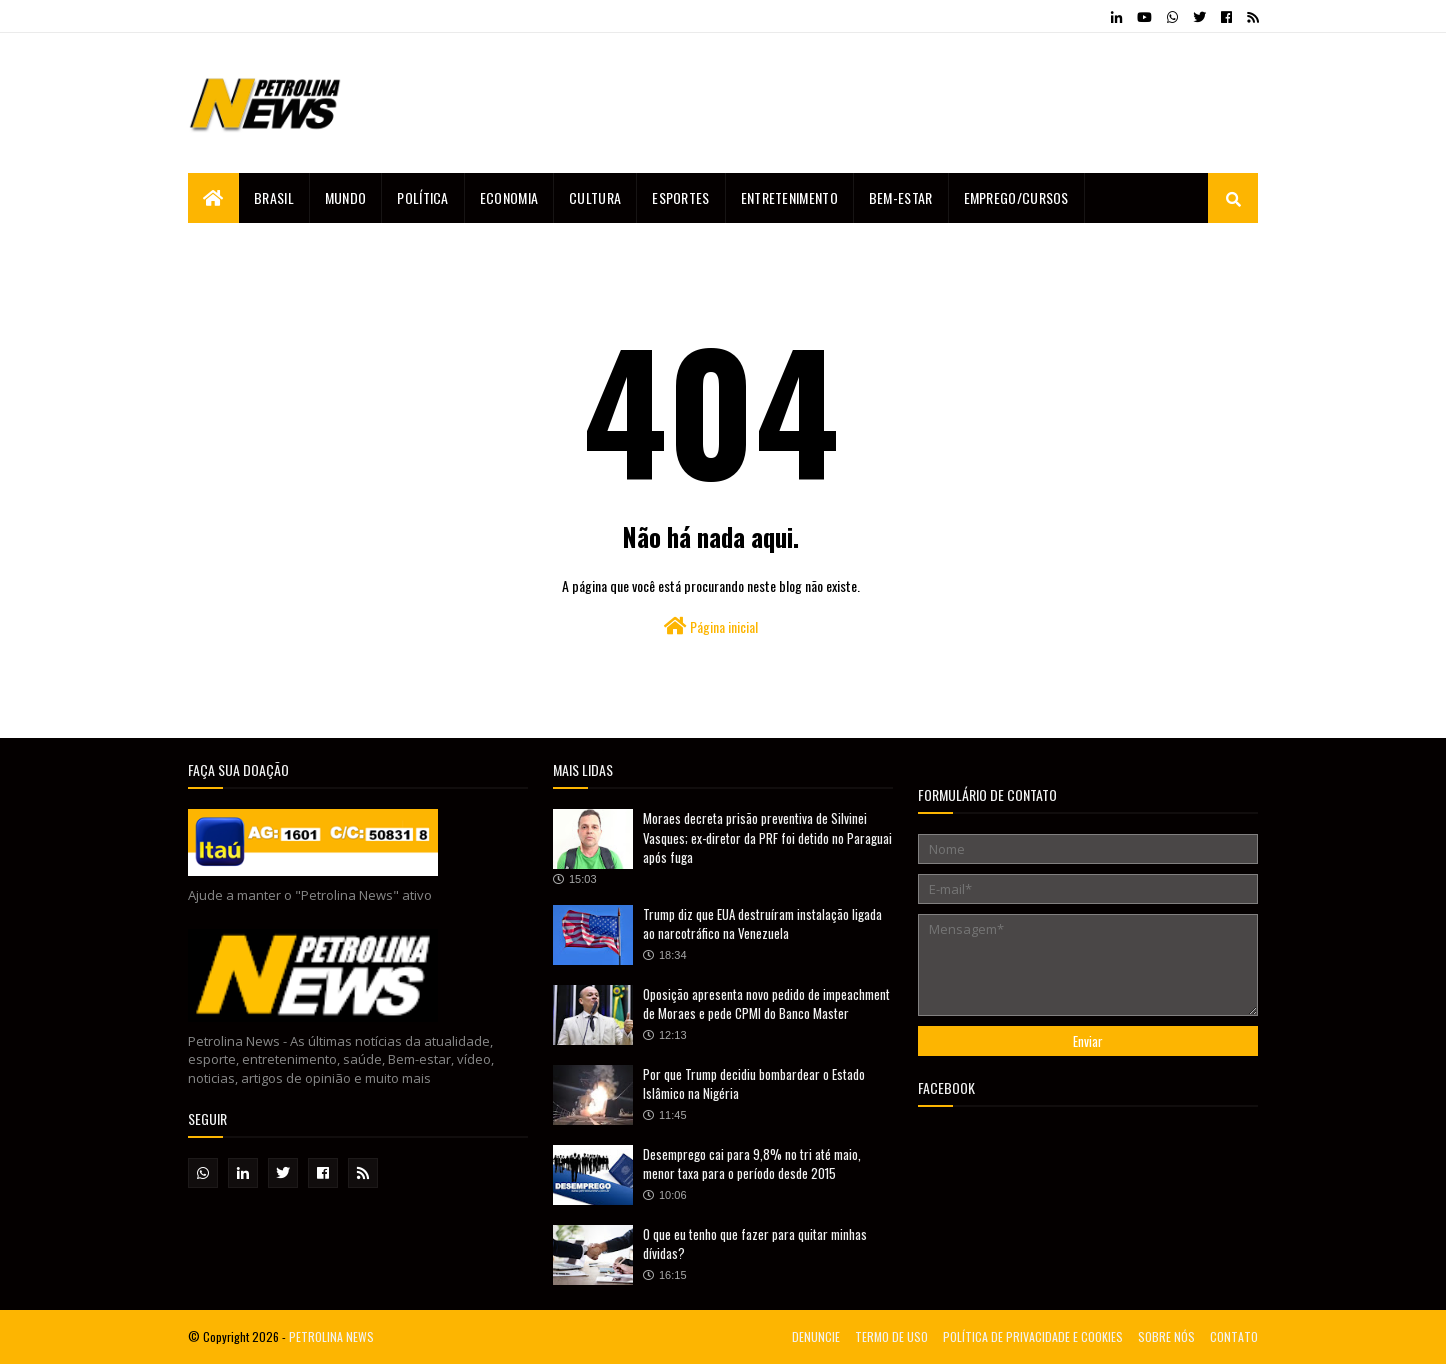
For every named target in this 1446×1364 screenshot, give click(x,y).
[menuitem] (213, 198)
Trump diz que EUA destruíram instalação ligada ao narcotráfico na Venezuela (762, 924)
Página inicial (711, 626)
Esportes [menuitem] (680, 197)
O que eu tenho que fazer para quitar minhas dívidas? (755, 1244)
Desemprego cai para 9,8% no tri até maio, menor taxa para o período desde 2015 (752, 1164)
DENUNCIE (816, 1336)
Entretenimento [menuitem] (789, 197)
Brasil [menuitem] (274, 197)
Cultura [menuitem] (595, 197)
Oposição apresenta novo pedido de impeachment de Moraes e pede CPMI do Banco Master (766, 1004)
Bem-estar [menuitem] (901, 197)
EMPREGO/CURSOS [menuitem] (1016, 197)
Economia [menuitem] (509, 197)
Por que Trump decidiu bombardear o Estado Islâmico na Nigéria (754, 1084)
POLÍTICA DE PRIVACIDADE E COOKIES (1033, 1336)
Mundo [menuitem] (346, 197)
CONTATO (1234, 1336)
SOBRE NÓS (1166, 1336)
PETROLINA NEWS (331, 1336)
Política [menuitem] (422, 197)
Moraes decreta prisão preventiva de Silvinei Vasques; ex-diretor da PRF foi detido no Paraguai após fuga (767, 837)
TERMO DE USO (891, 1336)
